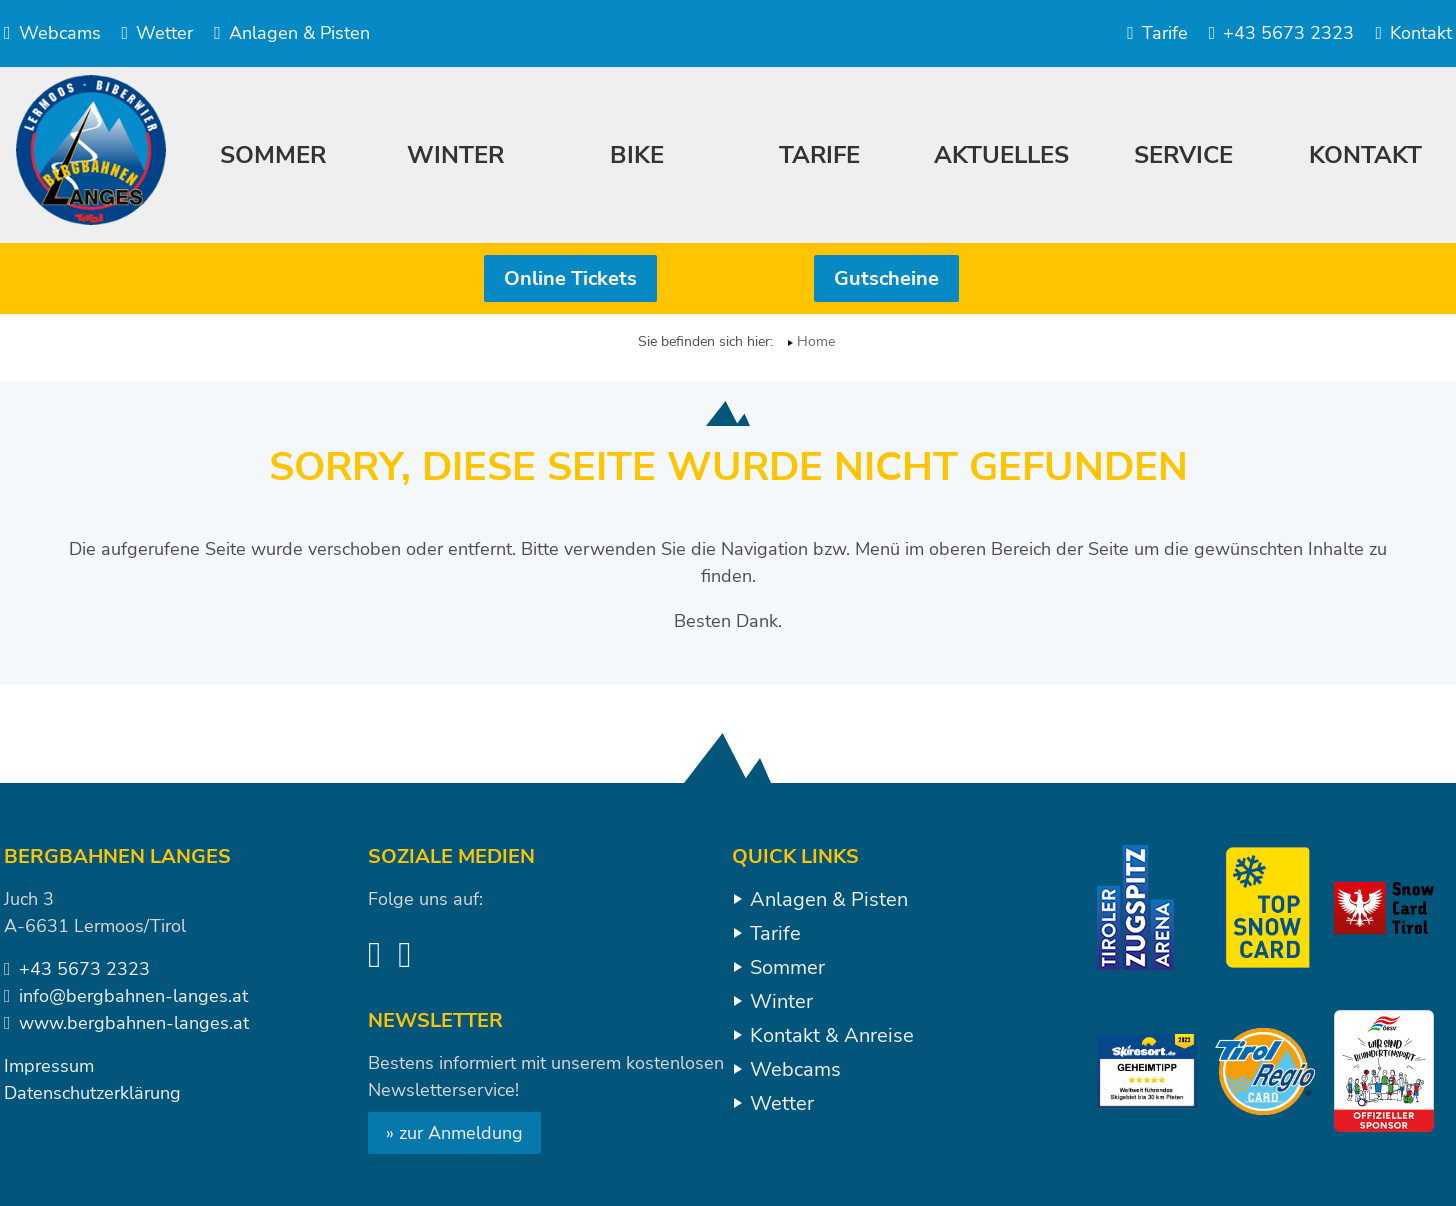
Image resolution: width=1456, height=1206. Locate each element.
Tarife (1157, 33)
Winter (781, 1001)
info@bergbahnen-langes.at (133, 996)
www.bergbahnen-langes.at (134, 1023)
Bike (637, 155)
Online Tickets (570, 278)
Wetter (158, 33)
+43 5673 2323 (1282, 33)
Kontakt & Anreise (832, 1035)
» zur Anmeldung (454, 1133)
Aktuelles (1001, 155)
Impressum (49, 1066)
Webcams (52, 33)
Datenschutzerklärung (92, 1093)
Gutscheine (886, 278)
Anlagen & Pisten (292, 33)
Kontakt (1413, 33)
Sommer (787, 967)
